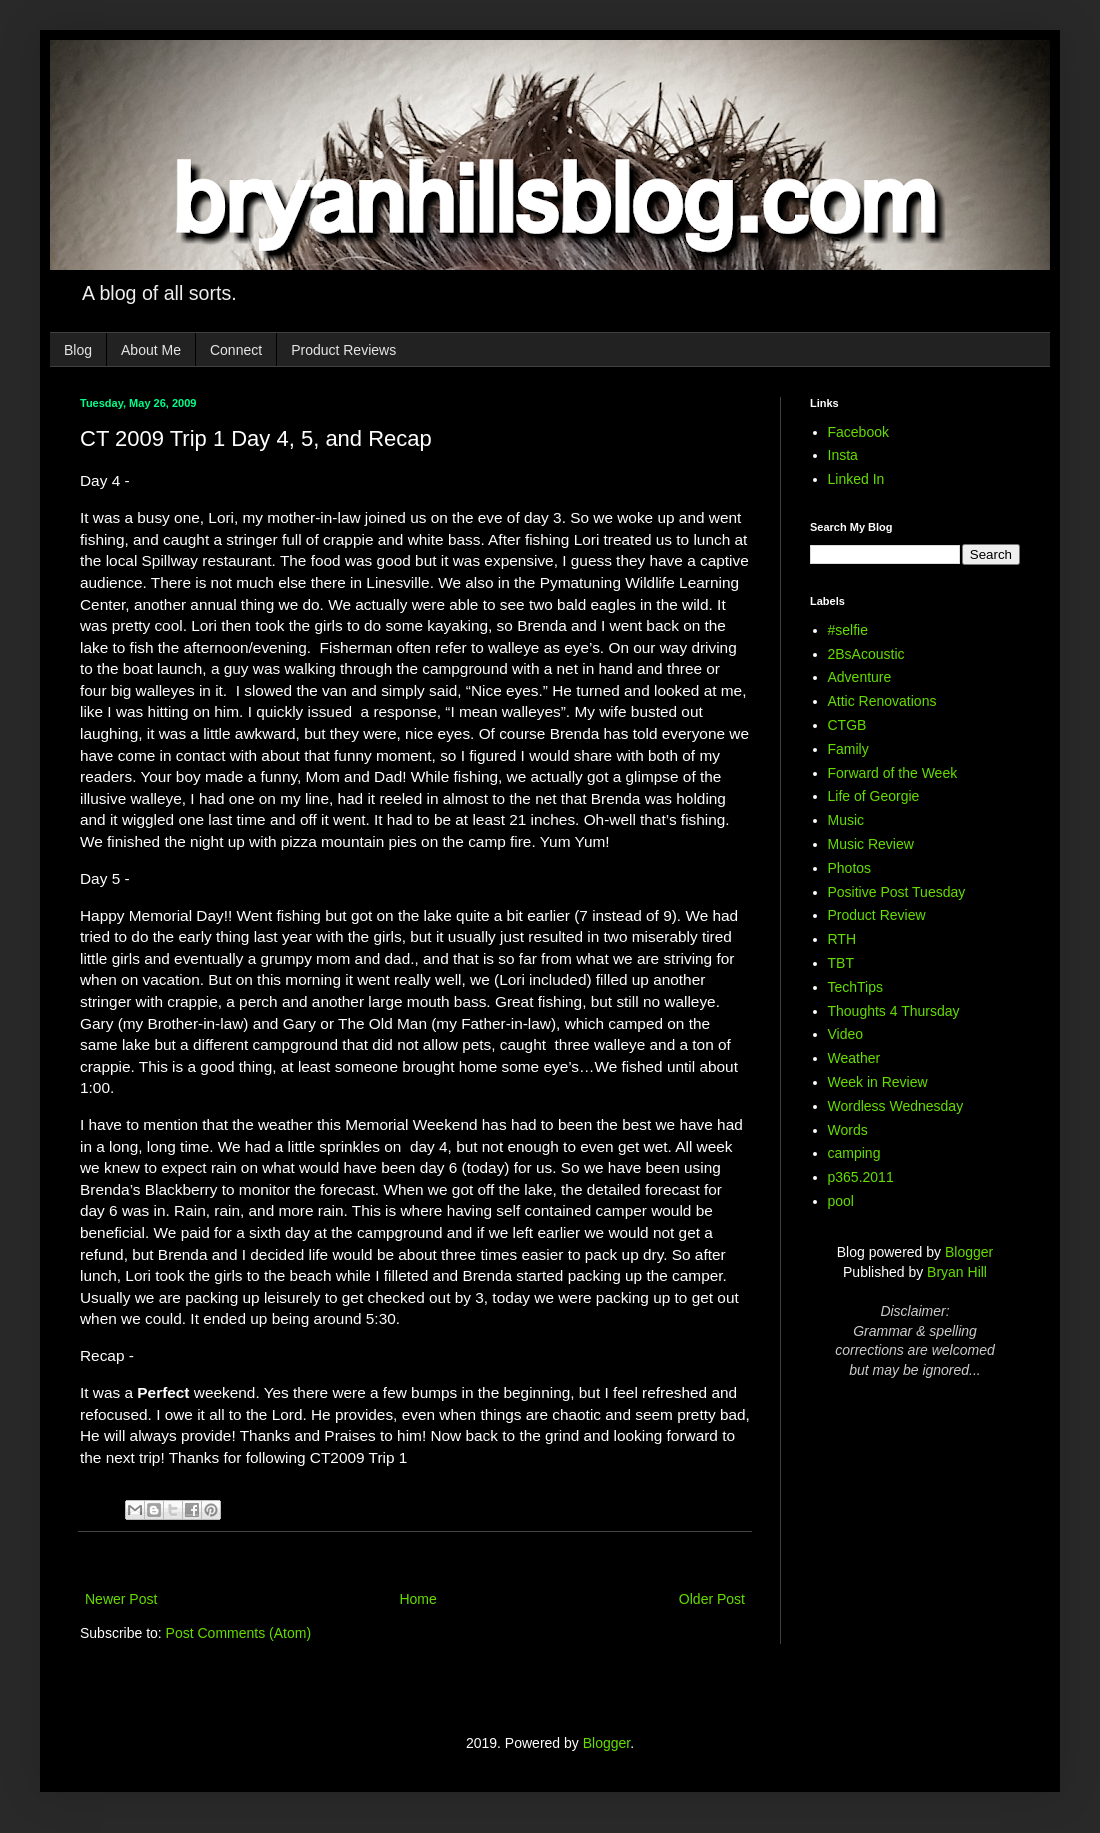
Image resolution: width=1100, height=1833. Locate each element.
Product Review (877, 915)
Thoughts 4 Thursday (894, 1011)
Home (417, 1599)
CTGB (847, 725)
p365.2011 (861, 1177)
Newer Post (121, 1599)
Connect (236, 350)
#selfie (848, 630)
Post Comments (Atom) (238, 1633)
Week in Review (878, 1082)
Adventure (860, 677)
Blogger (969, 1252)
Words (848, 1130)
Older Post (712, 1599)
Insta (843, 455)
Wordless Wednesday (896, 1106)
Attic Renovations (882, 701)
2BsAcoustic (866, 654)
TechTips (856, 987)
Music (846, 820)
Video (846, 1034)
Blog (78, 350)
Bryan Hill (957, 1272)
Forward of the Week (893, 773)
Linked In (856, 479)
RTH (842, 939)
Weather (854, 1058)
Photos (850, 868)
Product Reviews (343, 350)
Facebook (858, 432)
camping (854, 1153)
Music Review (871, 844)
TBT (841, 963)
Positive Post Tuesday (897, 892)
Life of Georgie (874, 796)
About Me (151, 350)
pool (841, 1201)
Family (848, 749)
